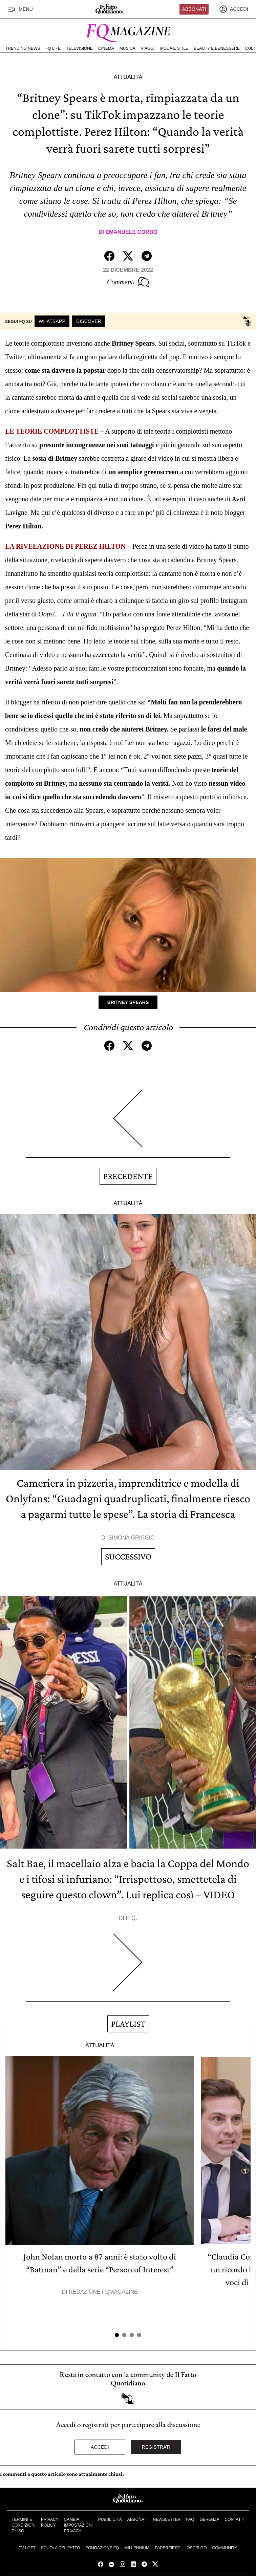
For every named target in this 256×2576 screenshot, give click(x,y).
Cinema (106, 48)
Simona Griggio (131, 1538)
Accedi (100, 2447)
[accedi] (234, 9)
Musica (127, 48)
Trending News (22, 48)
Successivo (128, 1557)
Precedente (128, 1176)
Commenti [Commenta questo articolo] (128, 282)
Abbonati (194, 9)
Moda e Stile (174, 48)
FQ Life (53, 48)
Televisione (79, 48)
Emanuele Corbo (131, 232)
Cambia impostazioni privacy (78, 2525)
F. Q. (131, 1918)
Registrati (156, 2447)
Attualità (127, 77)
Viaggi (147, 48)
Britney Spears (128, 1002)
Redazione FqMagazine (103, 2292)
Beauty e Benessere (217, 48)
